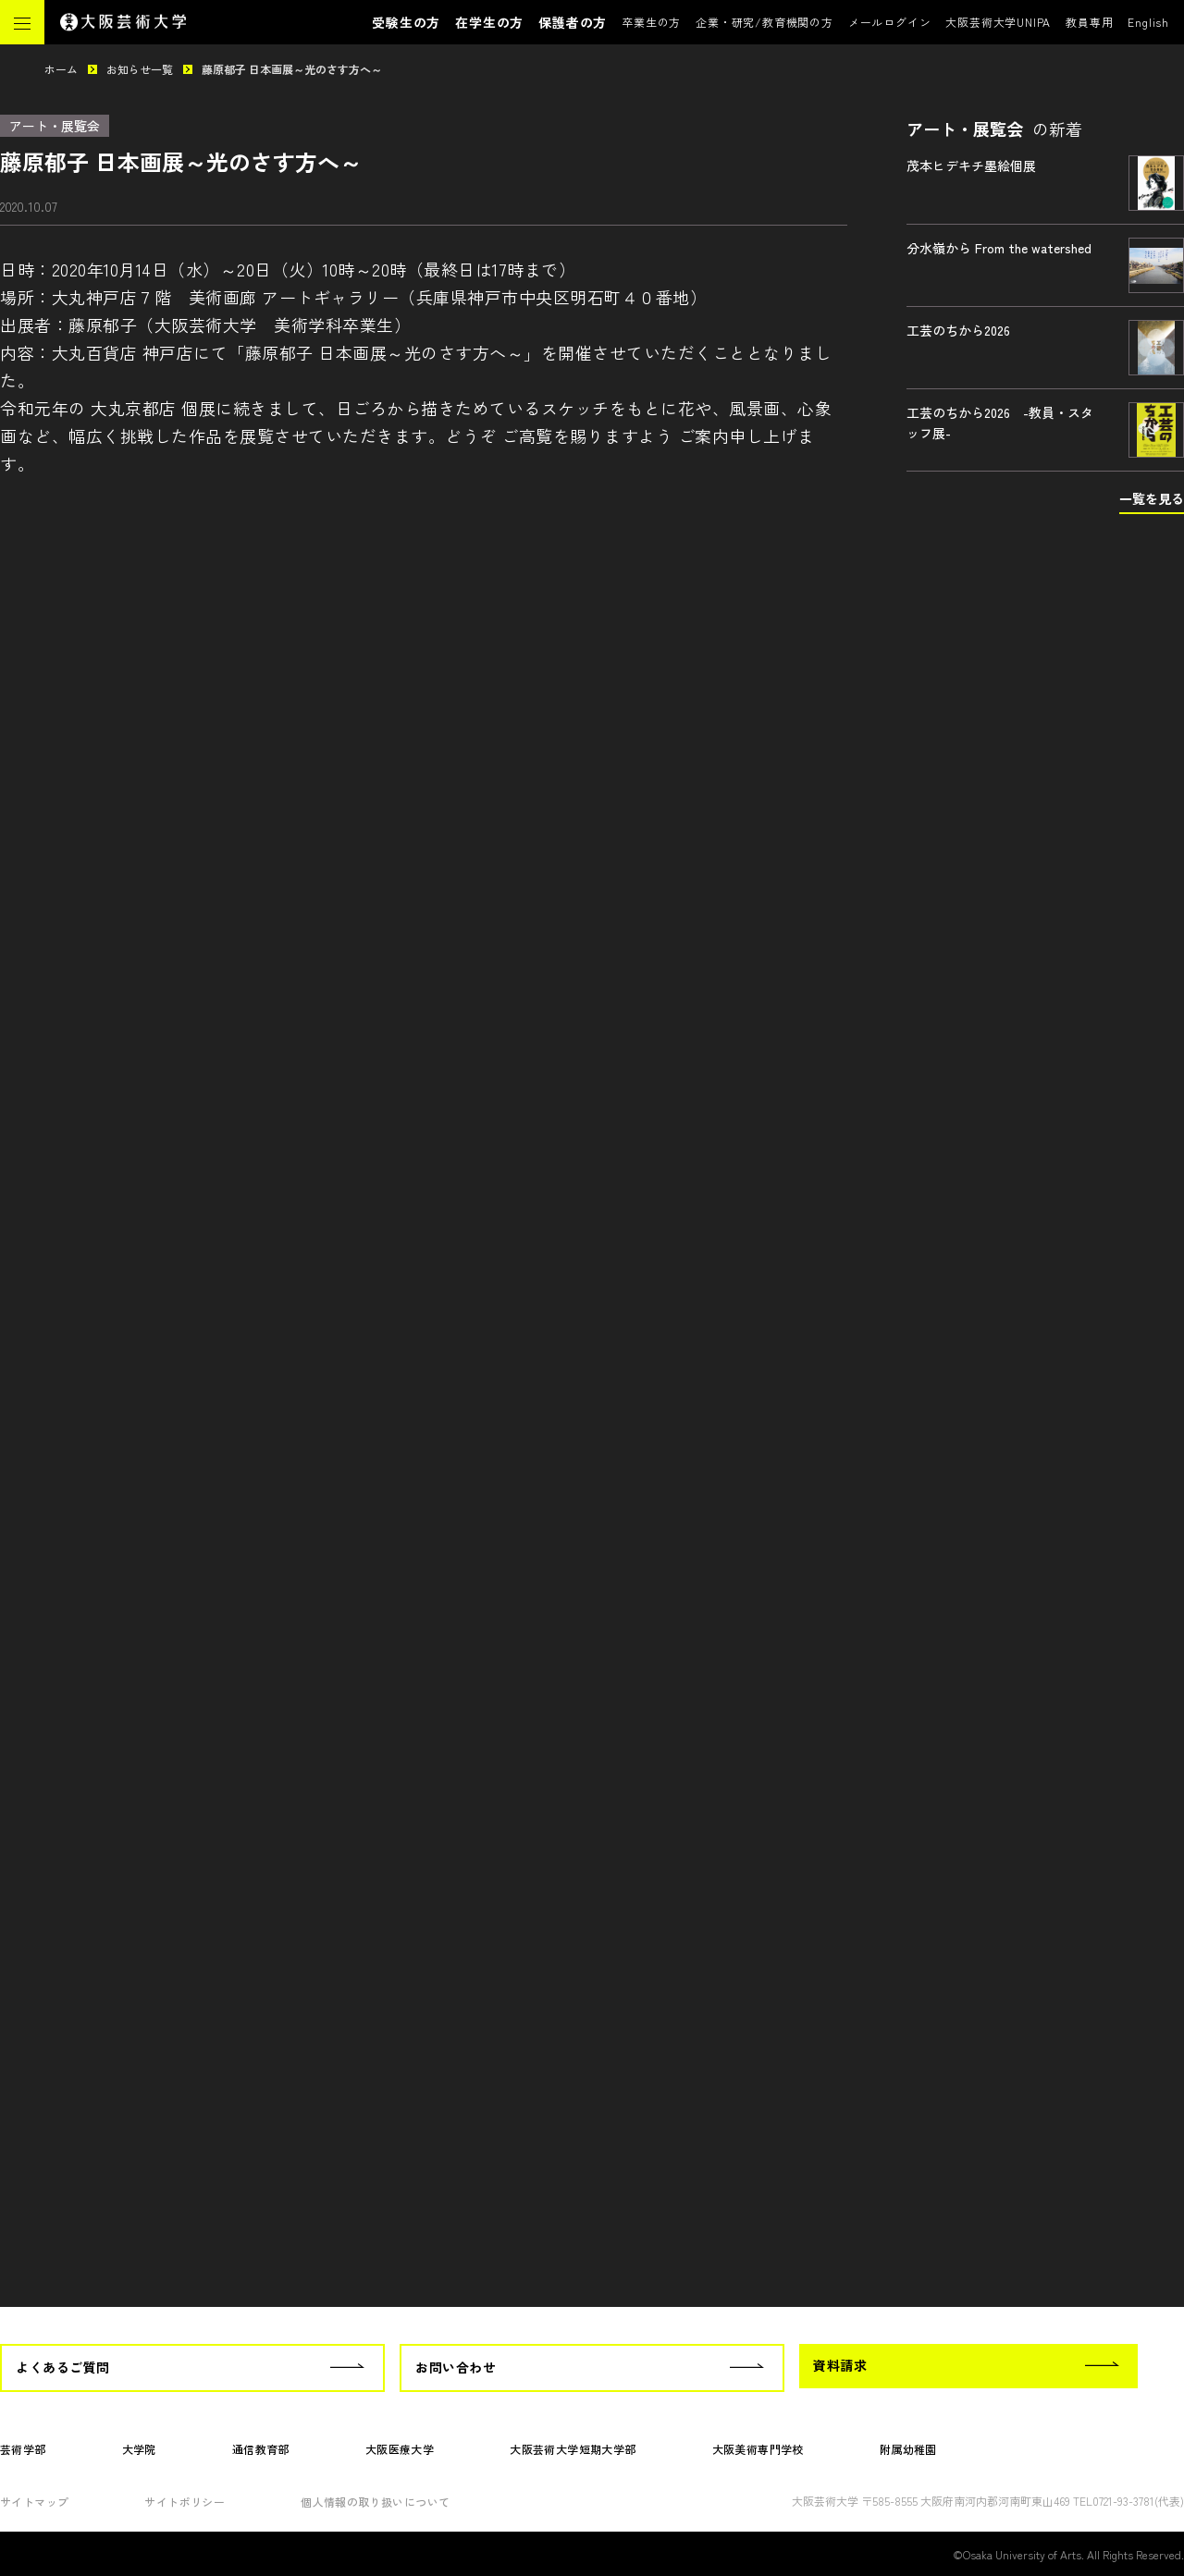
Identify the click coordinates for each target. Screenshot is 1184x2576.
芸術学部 (23, 2449)
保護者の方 (572, 22)
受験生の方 (406, 22)
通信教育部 (261, 2449)
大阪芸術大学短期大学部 (572, 2449)
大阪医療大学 (399, 2449)
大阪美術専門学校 (758, 2449)
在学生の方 (489, 22)
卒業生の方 (651, 22)
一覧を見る (1151, 498)
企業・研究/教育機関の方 (764, 22)
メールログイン (889, 22)
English (1148, 22)
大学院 (139, 2449)
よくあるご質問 (63, 2367)
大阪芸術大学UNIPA (998, 22)
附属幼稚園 (908, 2449)
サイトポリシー (184, 2501)
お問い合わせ (455, 2367)
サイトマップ (34, 2501)
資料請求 (840, 2365)
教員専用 (1089, 22)
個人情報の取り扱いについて (375, 2501)
